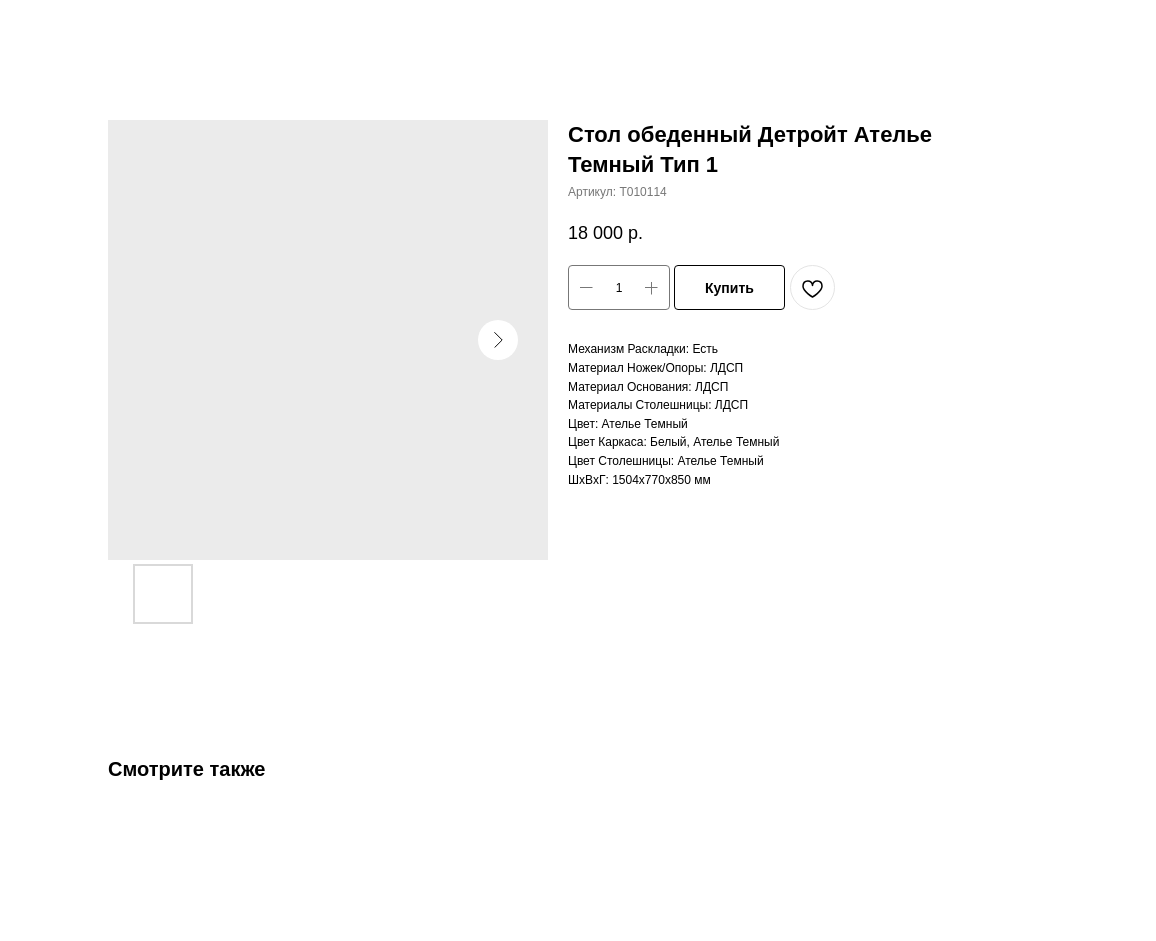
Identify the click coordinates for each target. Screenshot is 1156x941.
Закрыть (58, 29)
